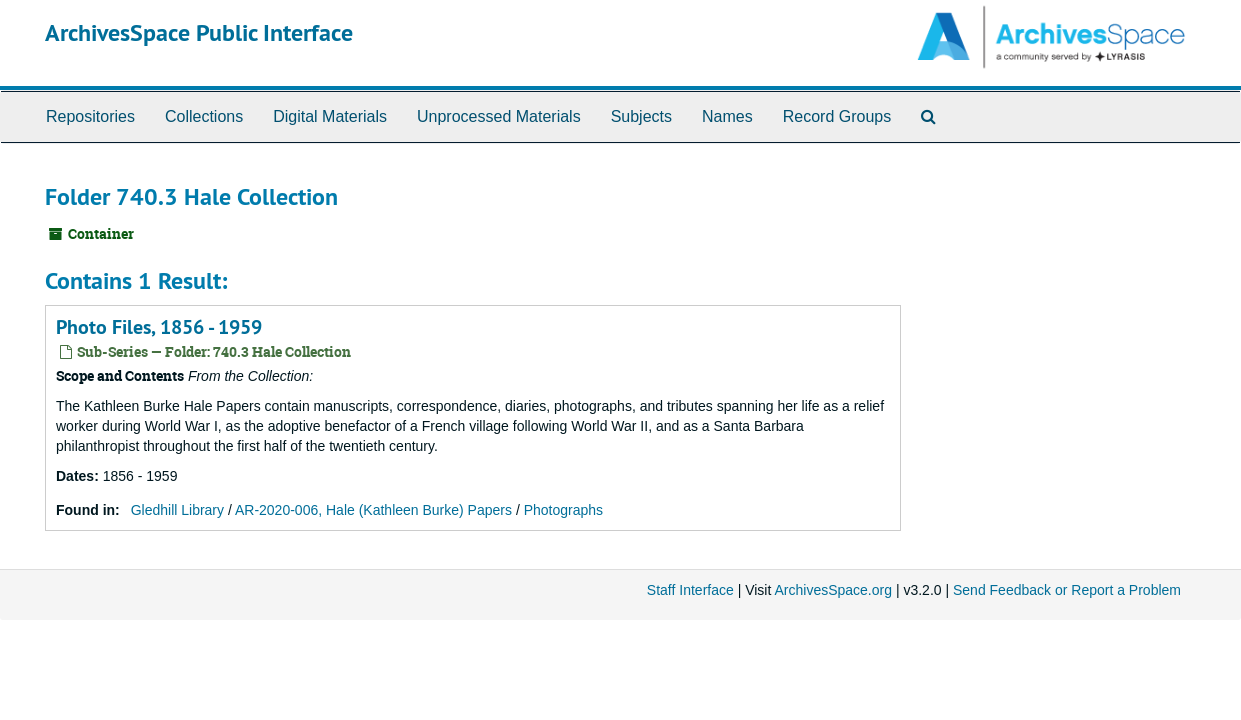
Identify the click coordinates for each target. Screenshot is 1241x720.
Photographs (563, 510)
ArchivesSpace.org (833, 590)
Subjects (641, 116)
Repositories (90, 116)
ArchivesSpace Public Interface (199, 32)
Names (727, 116)
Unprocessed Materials (499, 116)
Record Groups (837, 116)
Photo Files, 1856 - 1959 (159, 327)
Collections (204, 116)
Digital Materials (330, 116)
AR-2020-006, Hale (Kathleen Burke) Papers (373, 510)
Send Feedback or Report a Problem (1067, 590)
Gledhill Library (177, 510)
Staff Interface (690, 590)
